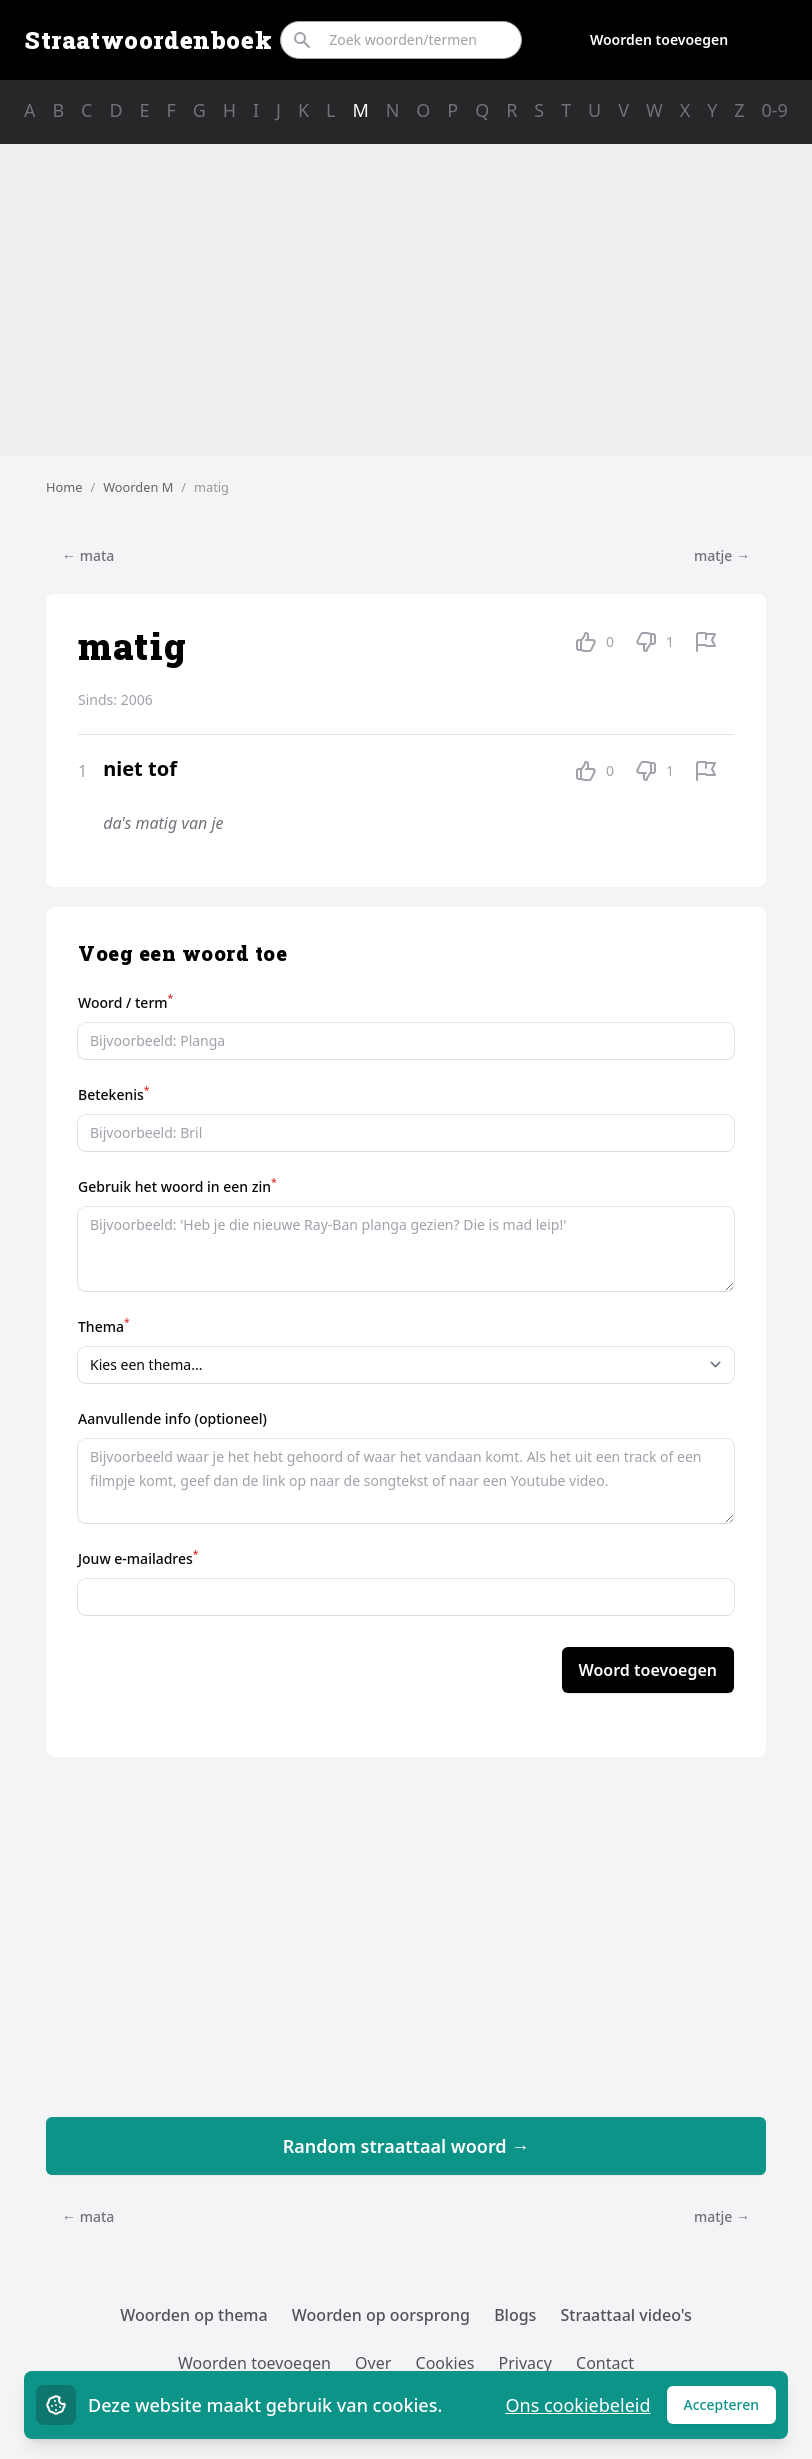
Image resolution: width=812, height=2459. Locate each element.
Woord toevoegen (648, 1670)
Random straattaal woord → (406, 2146)
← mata (88, 555)
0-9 (775, 110)
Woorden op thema (194, 2315)
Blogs (515, 2315)
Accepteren (730, 2409)
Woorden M (138, 487)
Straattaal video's (626, 2315)
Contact (605, 2363)
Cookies (445, 2363)
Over (373, 2363)
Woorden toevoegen (659, 39)
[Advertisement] (406, 300)
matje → (722, 555)
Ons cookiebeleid (577, 2405)
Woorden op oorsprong (381, 2315)
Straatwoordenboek (148, 40)
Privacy (525, 2363)
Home (64, 487)
